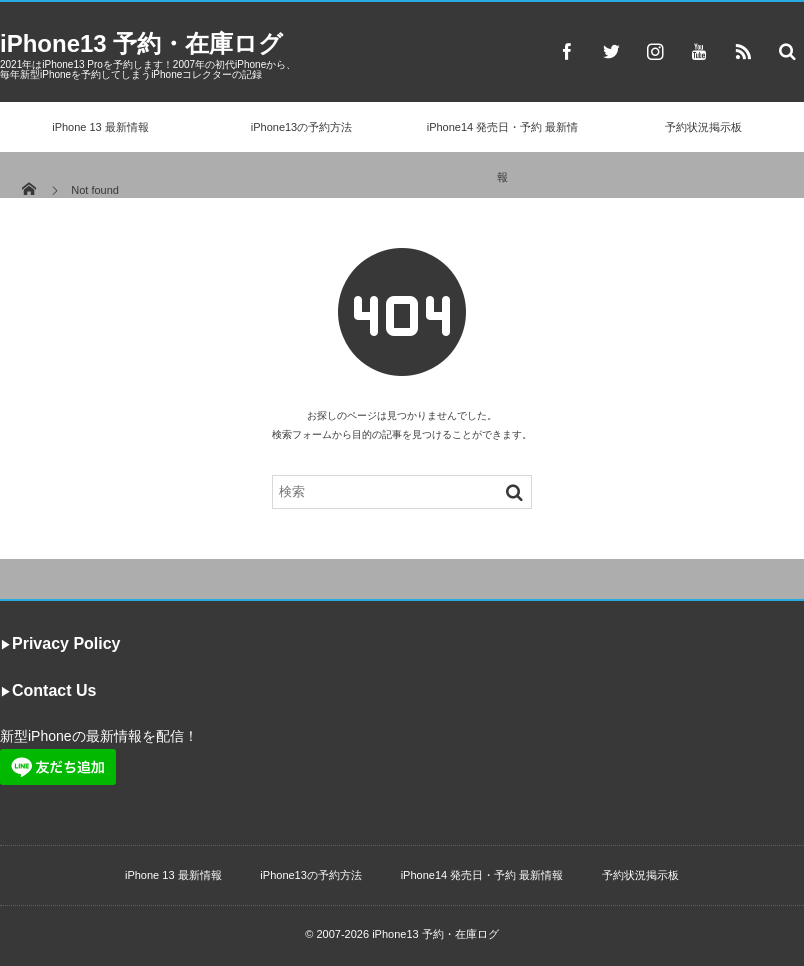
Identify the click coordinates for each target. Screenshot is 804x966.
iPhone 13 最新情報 (100, 127)
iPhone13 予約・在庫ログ (141, 43)
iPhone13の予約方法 (302, 127)
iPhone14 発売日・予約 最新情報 (503, 152)
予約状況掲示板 (703, 127)
